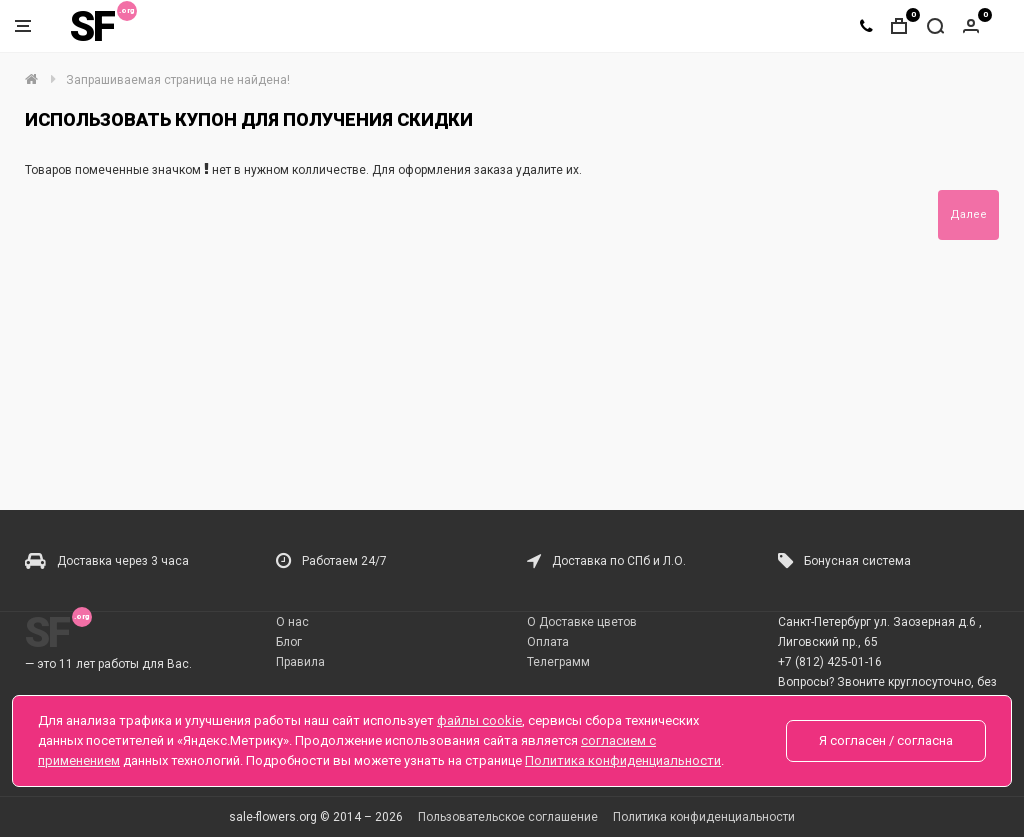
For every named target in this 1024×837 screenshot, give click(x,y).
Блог (289, 642)
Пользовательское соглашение (508, 817)
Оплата (548, 642)
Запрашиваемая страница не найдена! (178, 80)
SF (92, 26)
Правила (300, 662)
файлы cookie (479, 720)
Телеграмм (558, 662)
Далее (968, 214)
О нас (292, 622)
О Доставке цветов (582, 622)
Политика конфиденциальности (704, 817)
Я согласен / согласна (886, 740)
